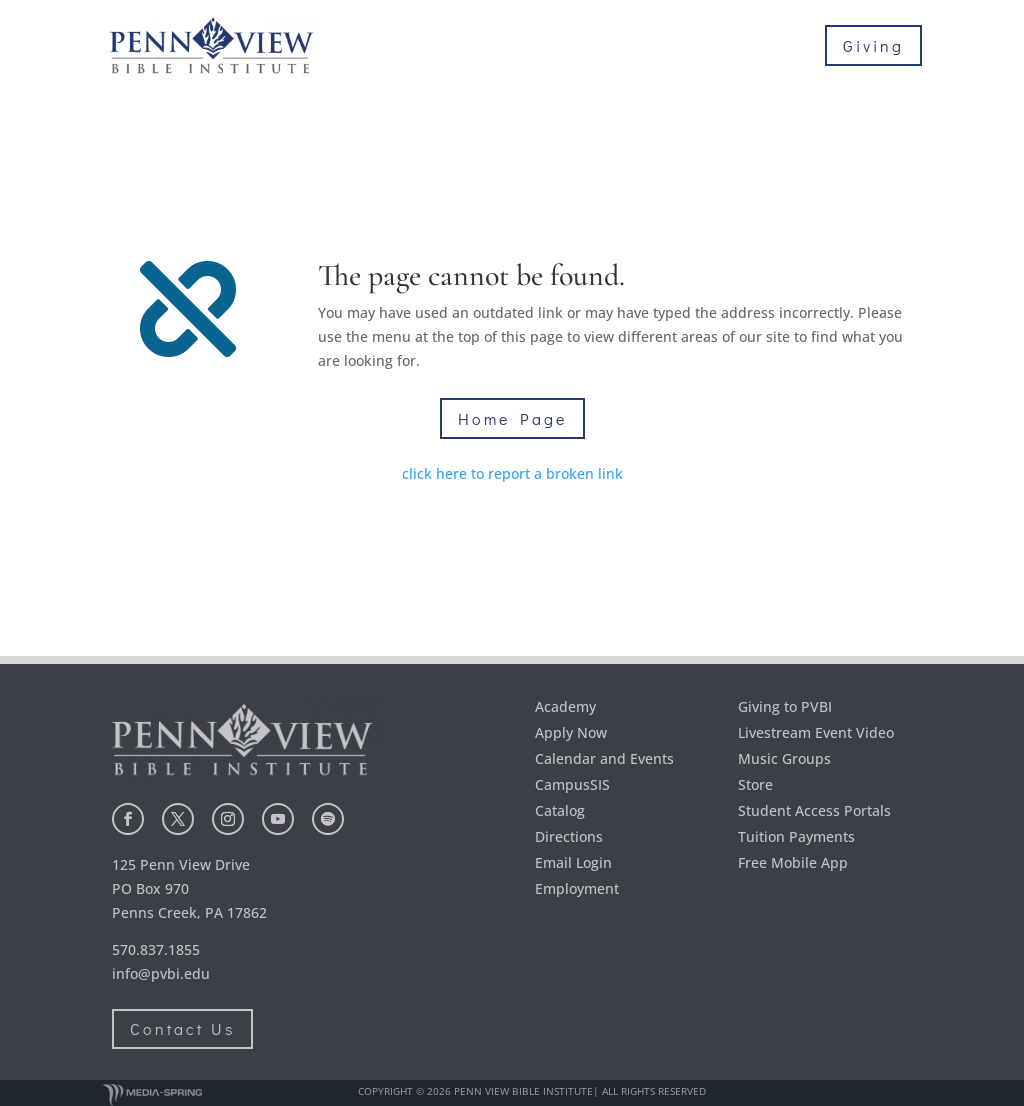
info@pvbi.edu (161, 973)
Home (479, 31)
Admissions (681, 31)
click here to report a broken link (512, 473)
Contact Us (182, 1028)
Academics (809, 31)
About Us (559, 31)
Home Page (512, 418)
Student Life (801, 61)
